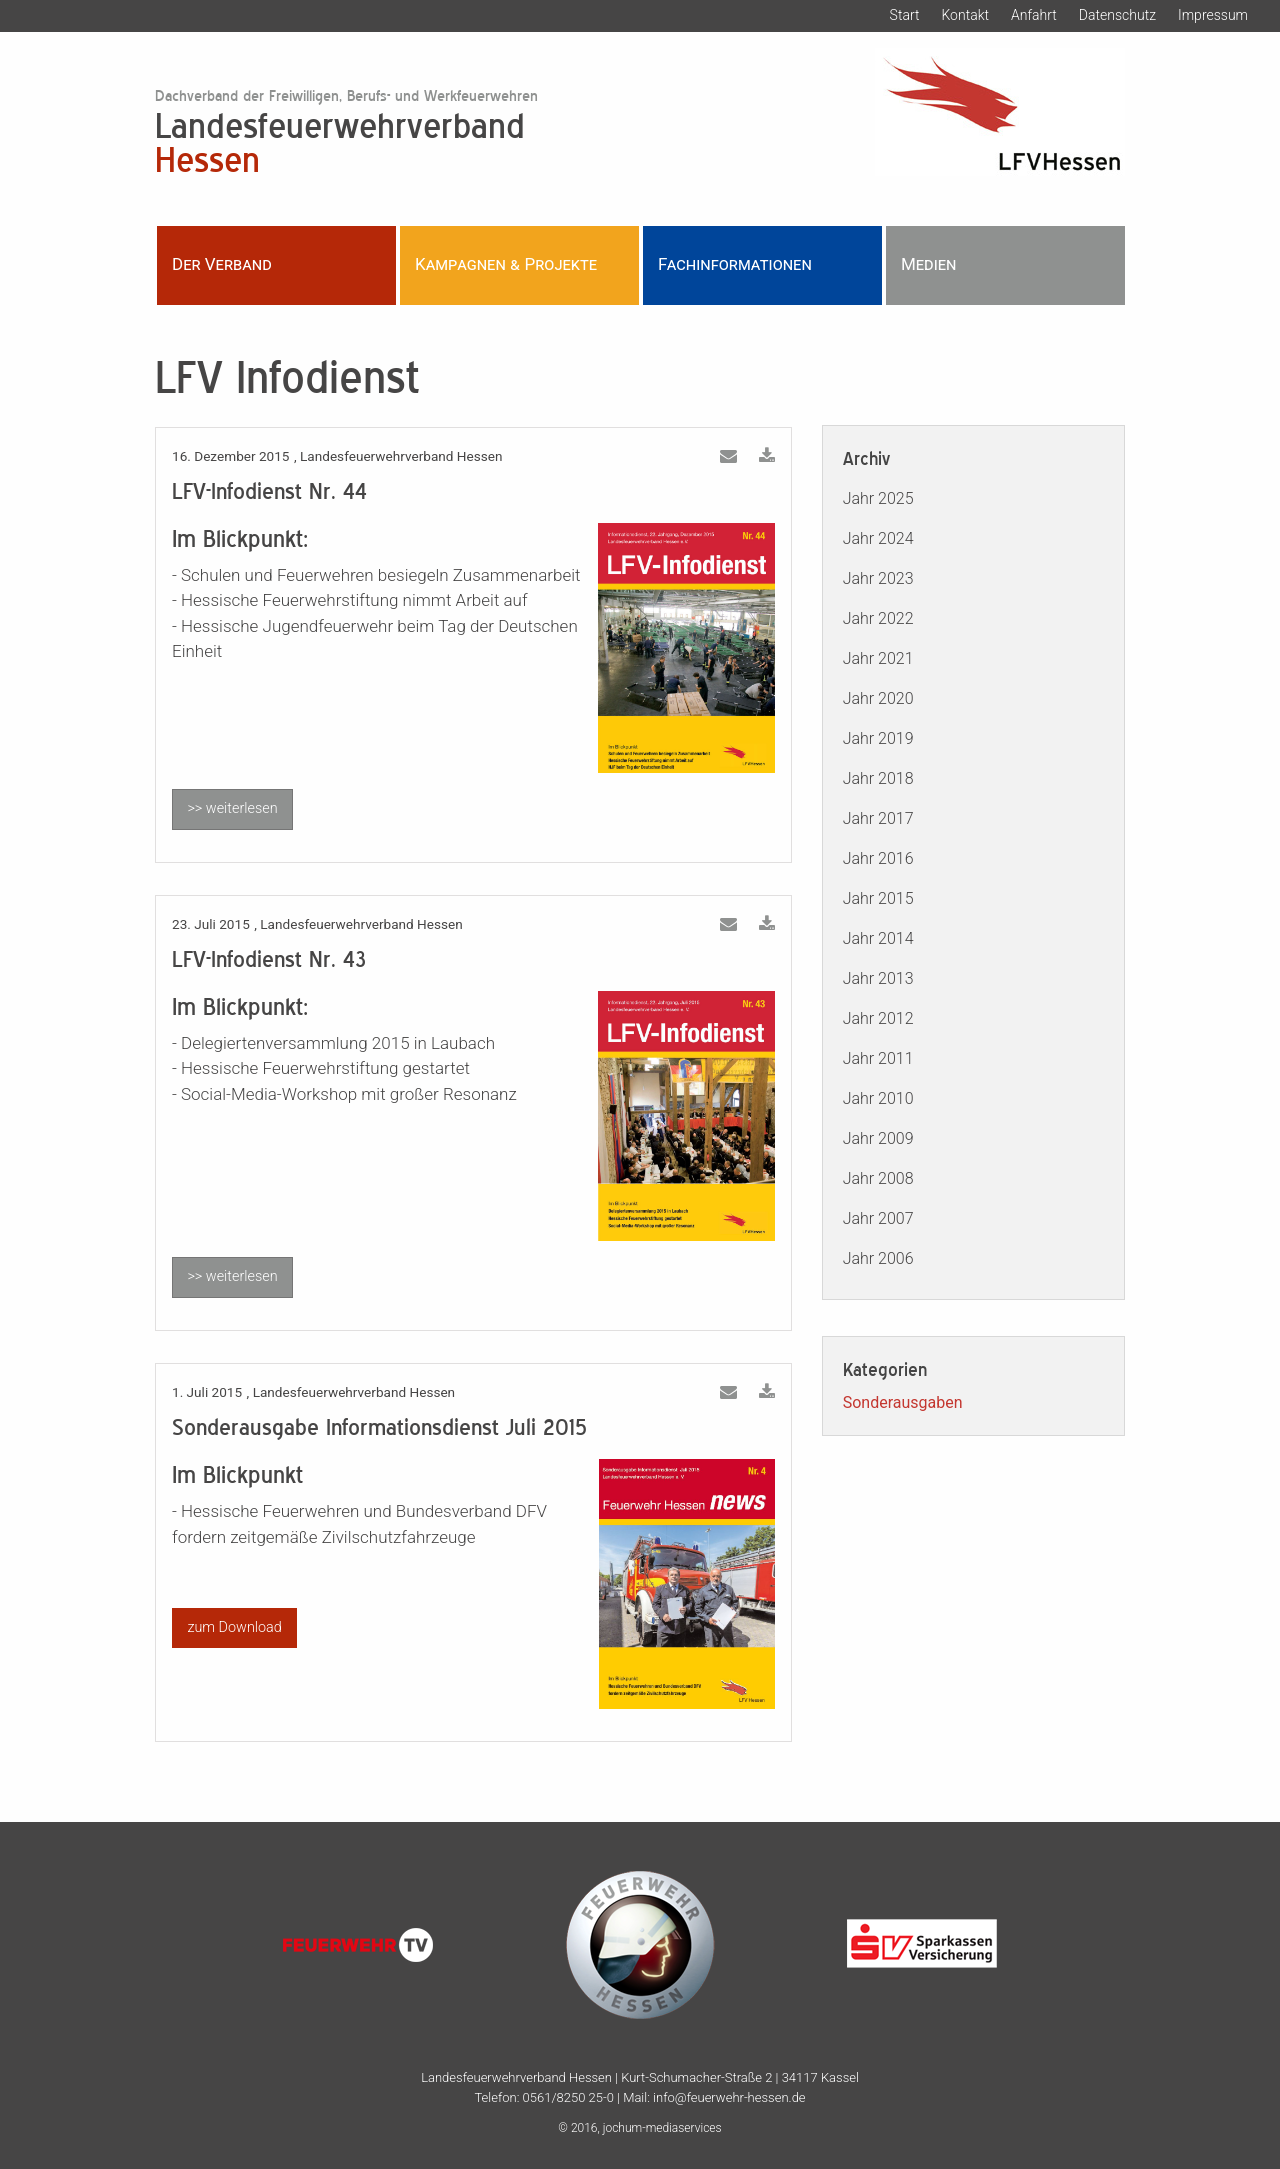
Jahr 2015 (878, 898)
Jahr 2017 (878, 818)
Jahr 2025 (878, 498)
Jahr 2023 (878, 578)
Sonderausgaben (903, 1402)
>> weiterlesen (232, 808)
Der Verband (222, 264)
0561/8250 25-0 (568, 2097)
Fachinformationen (735, 264)
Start (905, 15)
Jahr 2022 (878, 618)
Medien (928, 264)
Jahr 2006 (878, 1258)
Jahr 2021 (878, 658)
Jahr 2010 (878, 1098)
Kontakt (965, 15)
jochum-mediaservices (662, 2128)
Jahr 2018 (878, 778)
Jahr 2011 (878, 1058)
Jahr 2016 (878, 858)
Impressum (1213, 15)
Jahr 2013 (878, 978)
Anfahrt (1034, 15)
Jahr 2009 (878, 1138)
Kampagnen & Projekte (506, 264)
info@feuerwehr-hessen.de (729, 2097)
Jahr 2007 (878, 1218)
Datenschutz (1117, 15)
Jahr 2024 (878, 538)
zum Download (234, 1627)
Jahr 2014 (878, 938)
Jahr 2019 (878, 738)
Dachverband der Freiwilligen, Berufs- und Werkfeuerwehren (346, 95)
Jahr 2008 (878, 1178)
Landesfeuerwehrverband (473, 141)
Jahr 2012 (878, 1018)
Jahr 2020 (878, 698)
